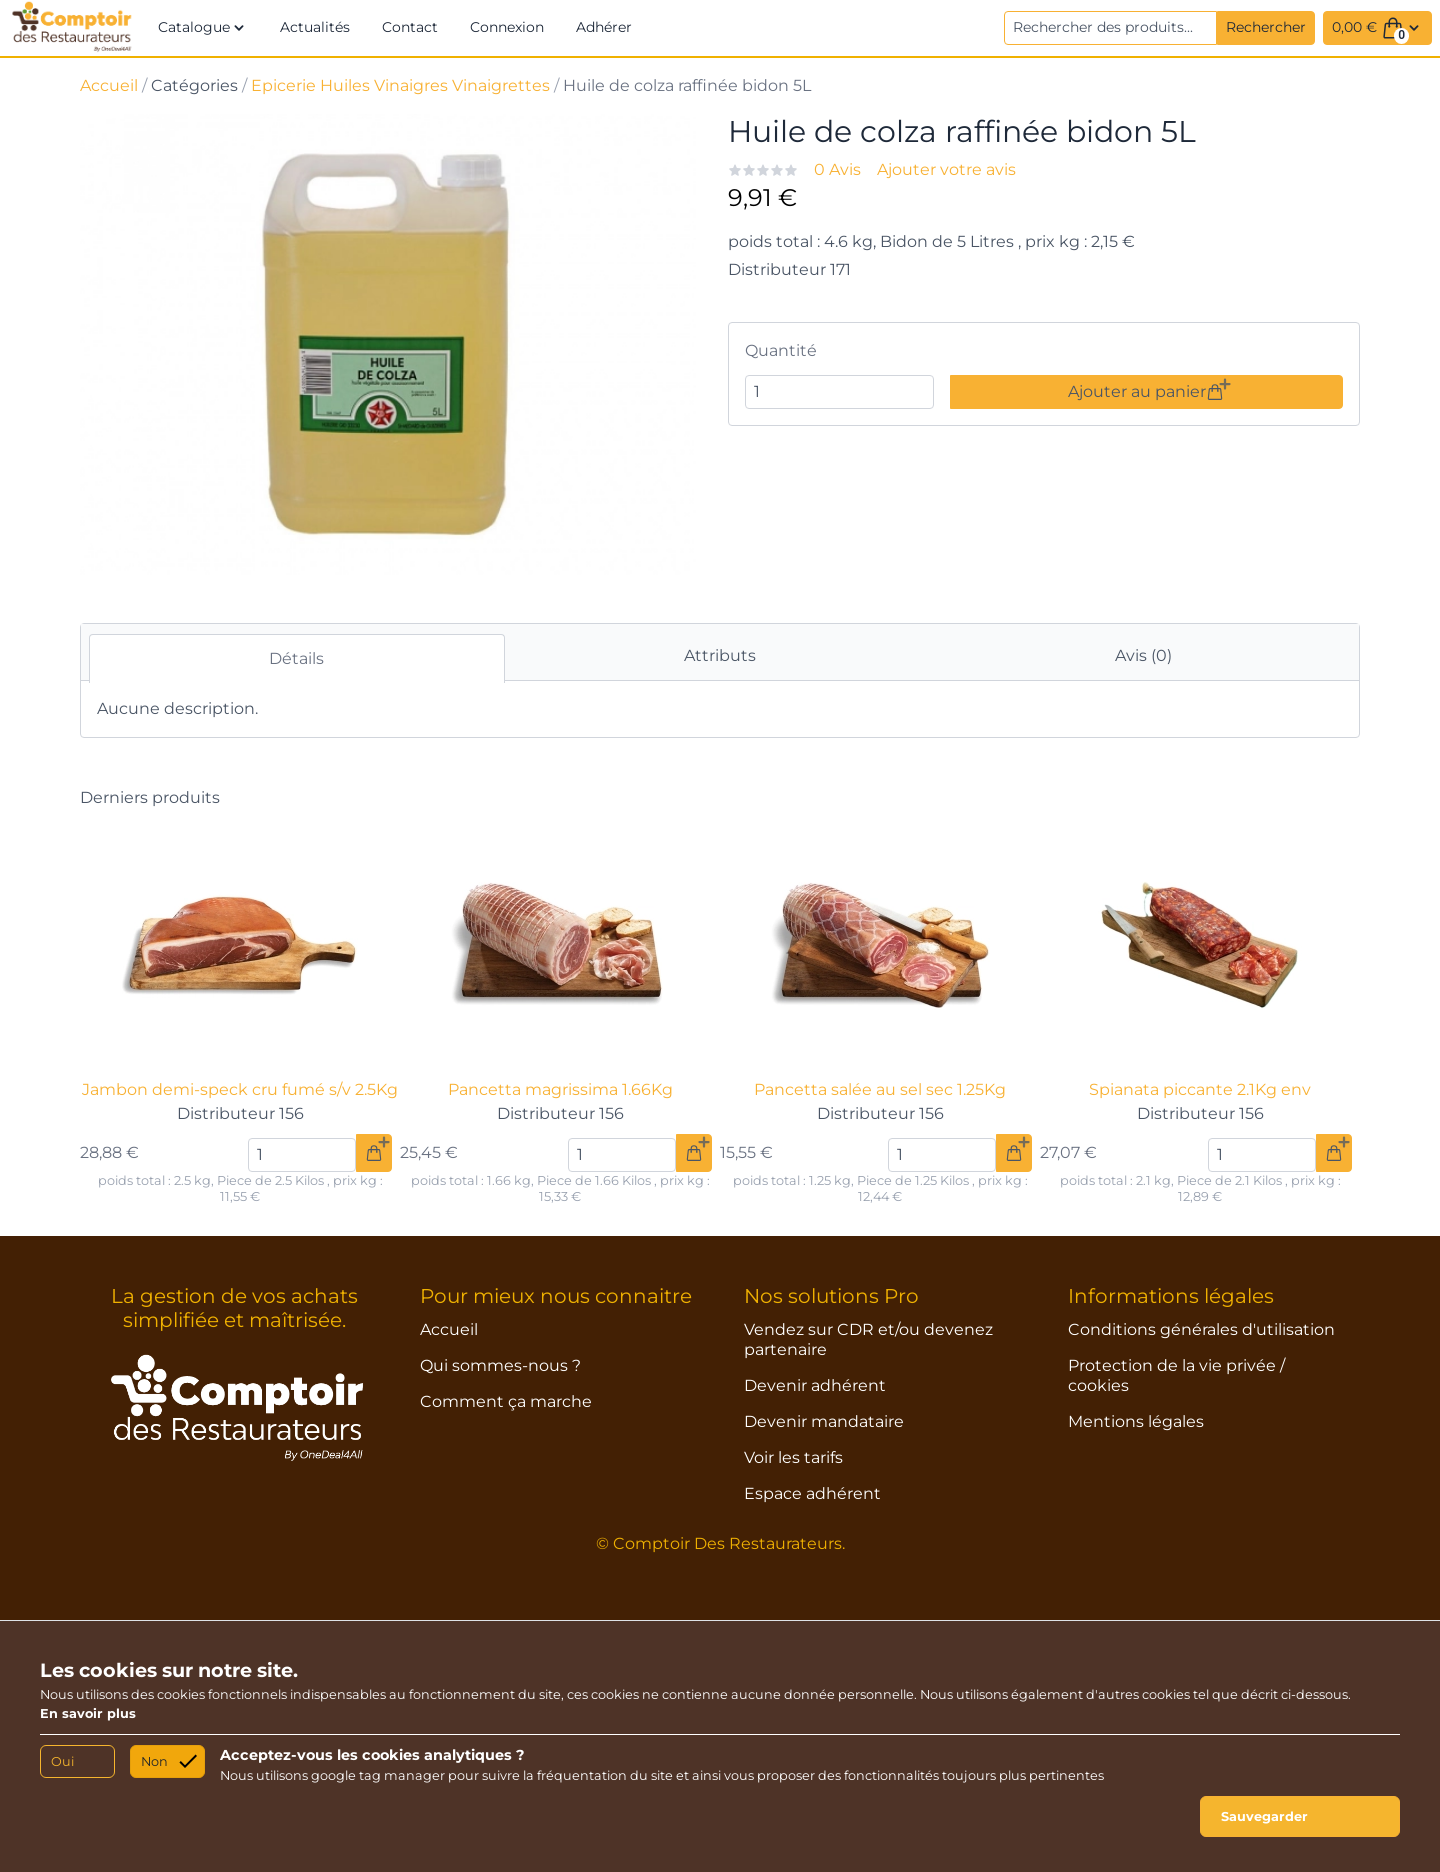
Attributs (720, 655)
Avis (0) (1143, 655)
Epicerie (283, 85)
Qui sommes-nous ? (500, 1365)
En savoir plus (88, 1713)
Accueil (109, 85)
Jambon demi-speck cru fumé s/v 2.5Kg (240, 1089)
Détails (296, 658)
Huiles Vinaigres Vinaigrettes (435, 85)
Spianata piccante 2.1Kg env (1200, 1089)
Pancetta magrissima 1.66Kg (560, 1089)
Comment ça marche (506, 1401)
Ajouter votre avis (946, 169)
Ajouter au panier (1146, 391)
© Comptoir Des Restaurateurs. (720, 1543)
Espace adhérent (812, 1493)
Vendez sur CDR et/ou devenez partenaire (868, 1339)
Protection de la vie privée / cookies (1176, 1375)
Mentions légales (1136, 1421)
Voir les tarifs (793, 1457)
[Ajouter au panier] (374, 1153)
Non (154, 1761)
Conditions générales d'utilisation (1201, 1329)
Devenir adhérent (815, 1385)
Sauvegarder (1264, 1816)
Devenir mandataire (824, 1421)
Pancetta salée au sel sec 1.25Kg (880, 1089)
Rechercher (1266, 27)
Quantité (781, 350)
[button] (203, 28)
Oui (62, 1761)
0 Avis (837, 169)
